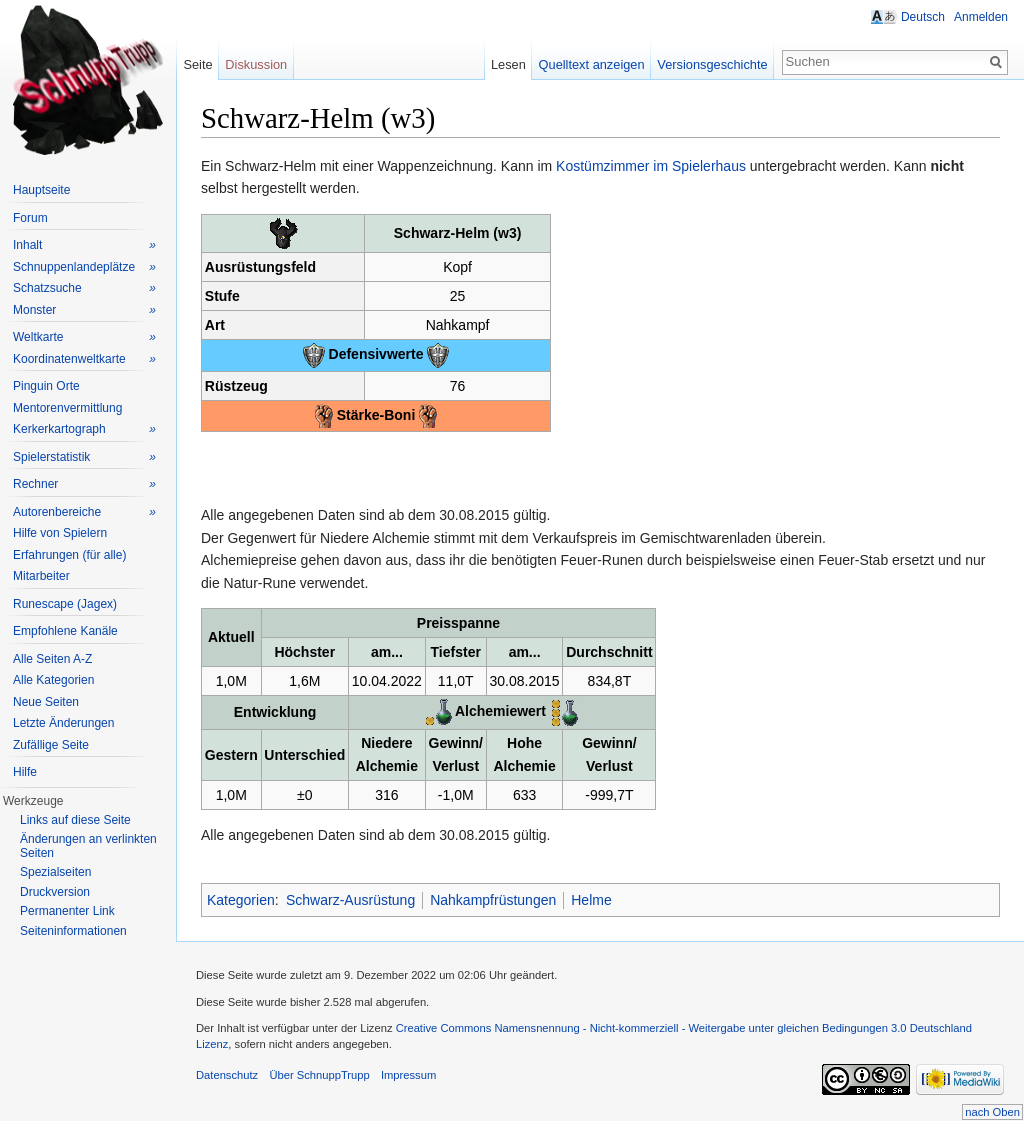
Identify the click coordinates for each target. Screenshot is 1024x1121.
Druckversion (55, 892)
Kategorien (241, 900)
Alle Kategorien (53, 680)
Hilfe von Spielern (60, 533)
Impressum (408, 1075)
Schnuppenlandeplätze (84, 267)
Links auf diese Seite (75, 820)
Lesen (508, 64)
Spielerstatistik (84, 457)
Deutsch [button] (923, 17)
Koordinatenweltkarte (84, 359)
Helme (591, 900)
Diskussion (256, 64)
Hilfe (25, 772)
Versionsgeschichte (712, 64)
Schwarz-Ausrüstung (350, 900)
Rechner (84, 484)
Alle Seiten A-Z (52, 659)
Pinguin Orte (46, 386)
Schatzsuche (84, 288)
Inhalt (84, 245)
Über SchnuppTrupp (319, 1075)
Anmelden (981, 17)
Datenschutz (227, 1075)
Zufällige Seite (51, 745)
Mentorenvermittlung (67, 408)
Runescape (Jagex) (65, 604)
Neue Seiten (46, 702)
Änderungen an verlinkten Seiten (88, 846)
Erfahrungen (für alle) (69, 555)
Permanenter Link (67, 911)
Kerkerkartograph (84, 429)
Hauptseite (41, 190)
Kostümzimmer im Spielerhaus (651, 166)
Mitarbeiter (41, 576)
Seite (197, 64)
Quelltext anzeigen (592, 64)
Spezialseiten (55, 872)
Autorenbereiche (84, 512)
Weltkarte (84, 337)
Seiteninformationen (73, 931)
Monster (84, 310)
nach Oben (992, 1112)
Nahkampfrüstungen (493, 900)
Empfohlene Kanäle (65, 631)
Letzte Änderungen (63, 723)
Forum (30, 218)
